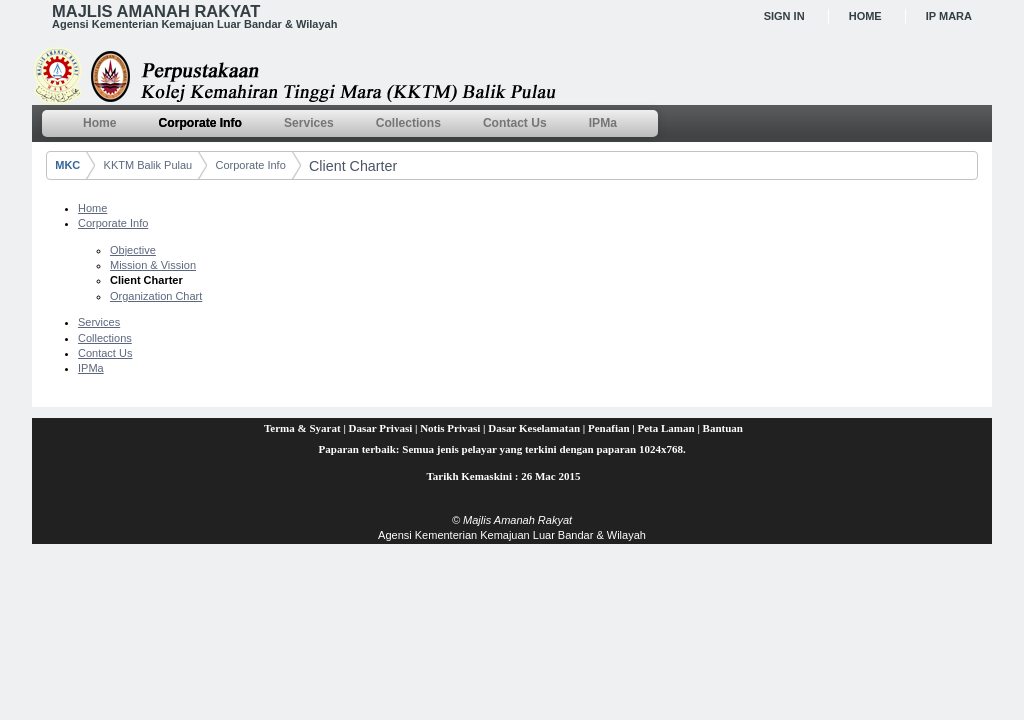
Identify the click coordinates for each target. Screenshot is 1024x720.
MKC (67, 165)
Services (99, 322)
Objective (133, 250)
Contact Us (105, 353)
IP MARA (949, 16)
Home (865, 16)
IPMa (91, 368)
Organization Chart (156, 296)
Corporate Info (250, 165)
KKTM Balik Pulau (148, 165)
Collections (105, 338)
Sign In (784, 16)
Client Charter (353, 166)
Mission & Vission (153, 265)
